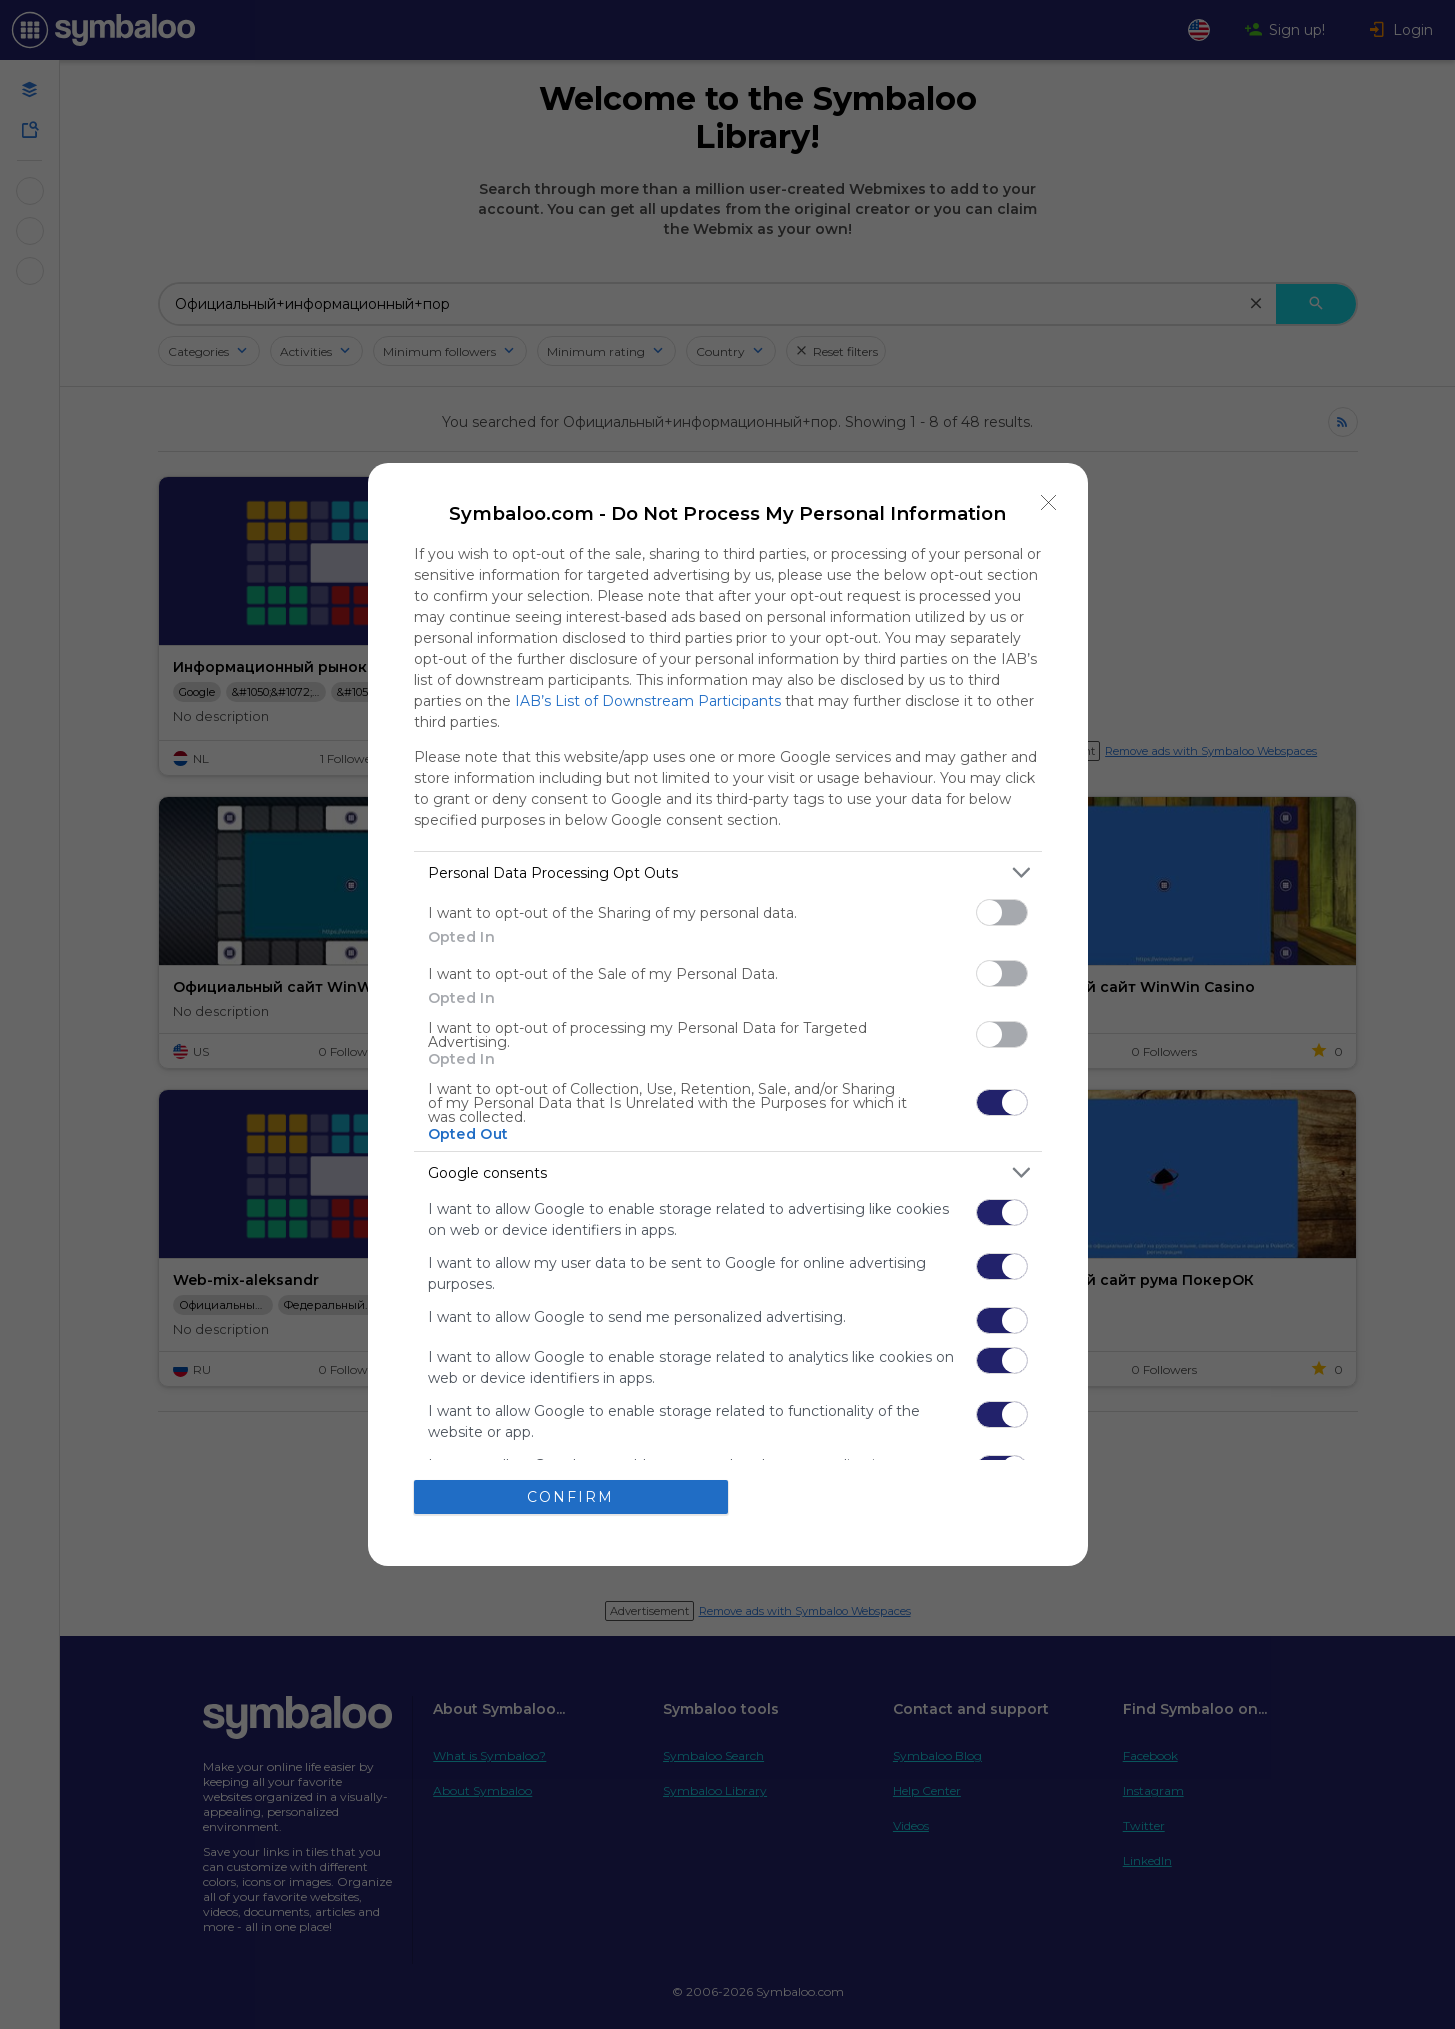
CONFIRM (570, 1497)
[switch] (1002, 912)
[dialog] (728, 1014)
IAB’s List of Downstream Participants (648, 701)
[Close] (1049, 502)
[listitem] (728, 872)
